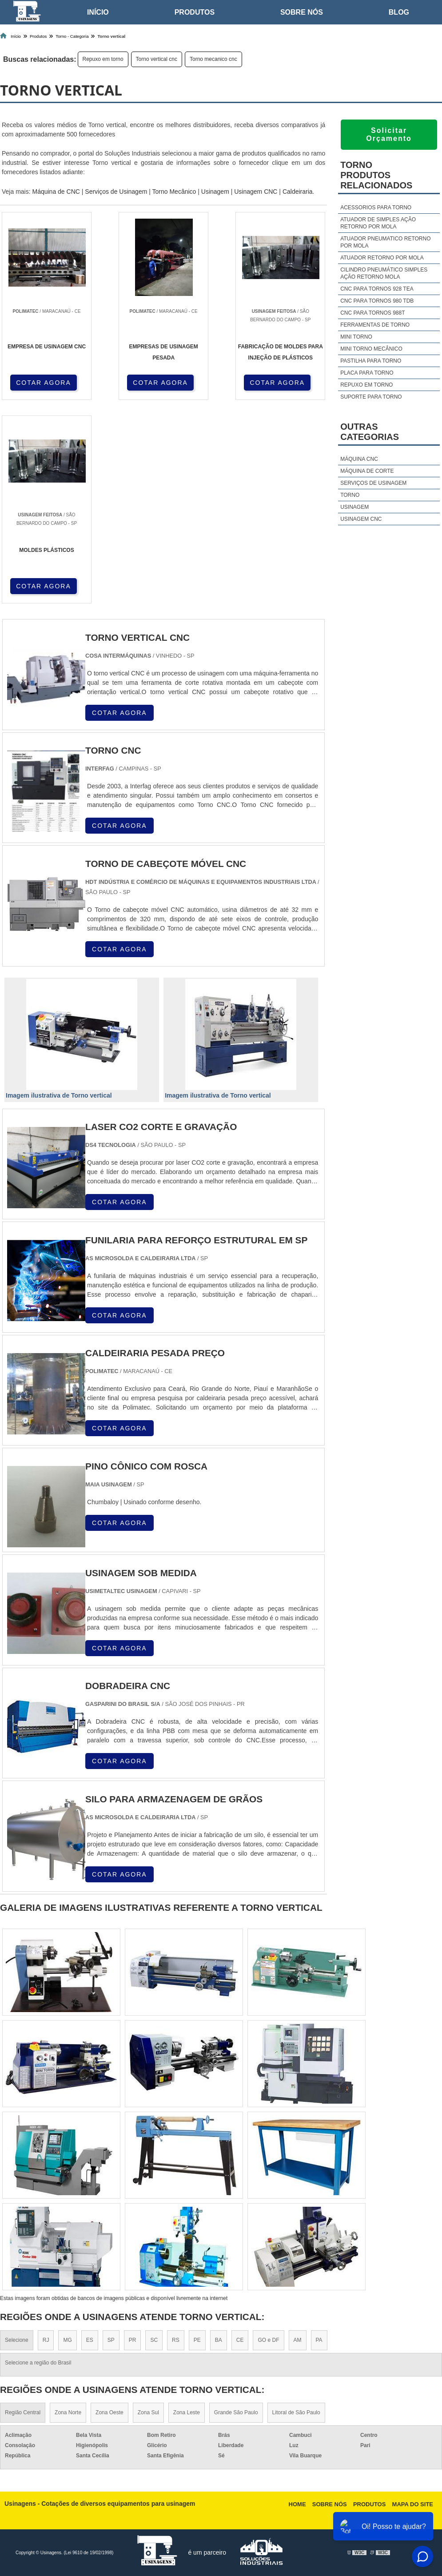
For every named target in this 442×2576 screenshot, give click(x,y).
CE (240, 2340)
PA (319, 2340)
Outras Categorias (369, 432)
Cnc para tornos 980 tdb (377, 301)
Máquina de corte (367, 471)
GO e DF (268, 2340)
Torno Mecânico (174, 191)
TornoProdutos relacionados (376, 175)
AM (298, 2340)
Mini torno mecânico (371, 349)
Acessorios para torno (375, 207)
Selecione (16, 2340)
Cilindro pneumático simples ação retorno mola (383, 273)
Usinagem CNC (255, 191)
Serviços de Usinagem (116, 191)
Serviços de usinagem (373, 483)
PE (197, 2340)
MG (67, 2340)
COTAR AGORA (43, 382)
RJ (46, 2340)
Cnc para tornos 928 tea (377, 289)
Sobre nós (301, 12)
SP (111, 2340)
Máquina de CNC (56, 191)
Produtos (195, 12)
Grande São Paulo (236, 2412)
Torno (349, 495)
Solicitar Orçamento (388, 134)
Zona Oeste (109, 2412)
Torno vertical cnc (156, 59)
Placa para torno (366, 373)
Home (297, 2504)
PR (132, 2340)
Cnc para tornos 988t (372, 313)
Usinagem (215, 191)
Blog (399, 12)
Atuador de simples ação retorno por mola (378, 223)
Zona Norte (68, 2412)
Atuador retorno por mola (382, 258)
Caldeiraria (298, 191)
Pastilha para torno (370, 361)
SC (154, 2340)
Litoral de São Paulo (296, 2412)
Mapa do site (412, 2504)
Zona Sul (148, 2412)
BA (218, 2340)
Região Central (22, 2412)
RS (175, 2340)
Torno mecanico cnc (213, 59)
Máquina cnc (359, 459)
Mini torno (356, 337)
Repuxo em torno (103, 59)
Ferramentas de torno (375, 325)
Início (98, 12)
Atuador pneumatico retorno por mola (385, 242)
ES (89, 2340)
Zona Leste (186, 2412)
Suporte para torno (371, 397)
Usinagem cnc (361, 519)
